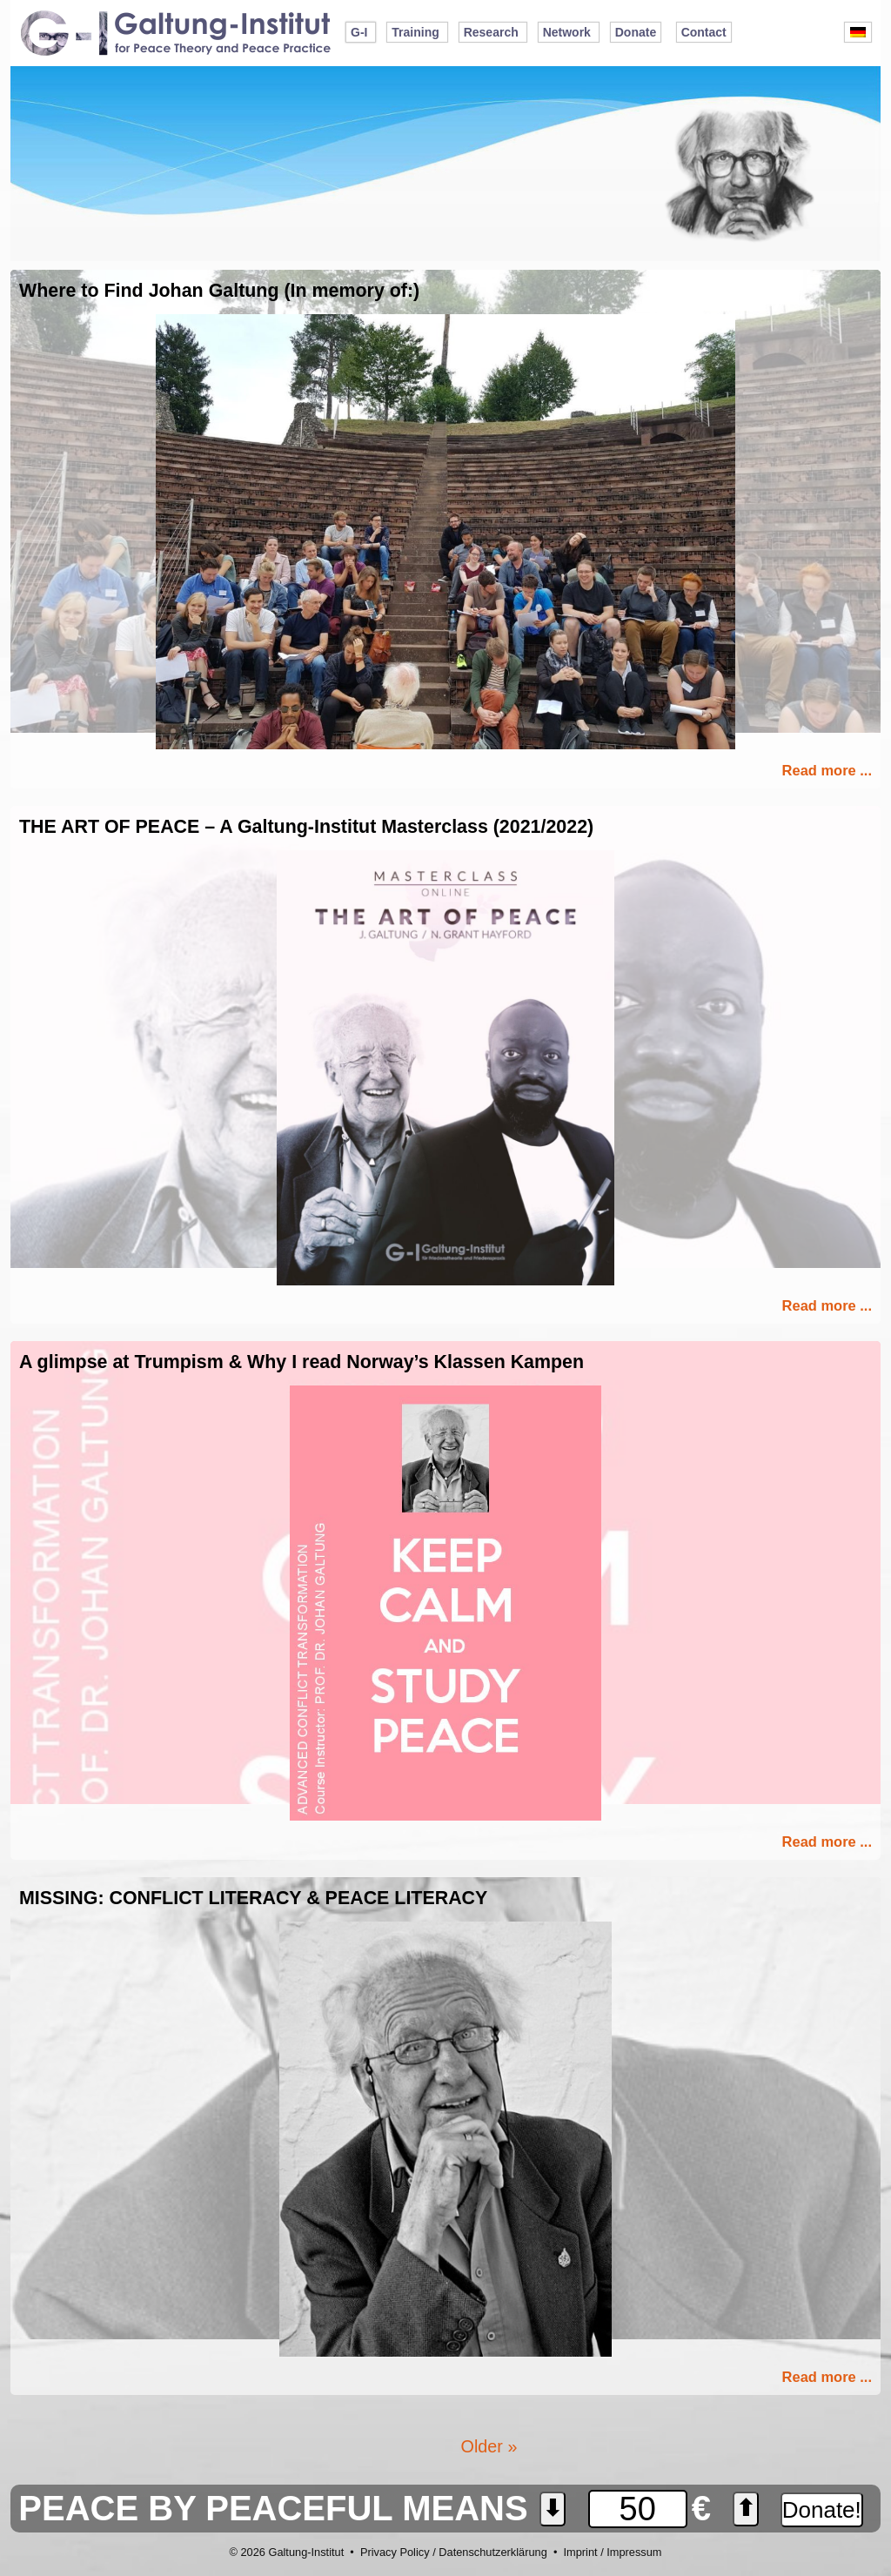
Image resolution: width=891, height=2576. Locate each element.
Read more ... (827, 770)
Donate (635, 32)
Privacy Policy (395, 2552)
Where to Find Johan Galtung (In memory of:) (219, 290)
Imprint (580, 2552)
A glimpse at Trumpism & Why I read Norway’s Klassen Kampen (301, 1362)
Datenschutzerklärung (492, 2552)
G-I (359, 32)
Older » (489, 2446)
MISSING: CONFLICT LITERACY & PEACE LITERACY (253, 1898)
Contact (704, 32)
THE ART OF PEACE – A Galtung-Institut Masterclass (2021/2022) (306, 826)
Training (415, 32)
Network (567, 32)
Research (491, 32)
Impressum (633, 2552)
